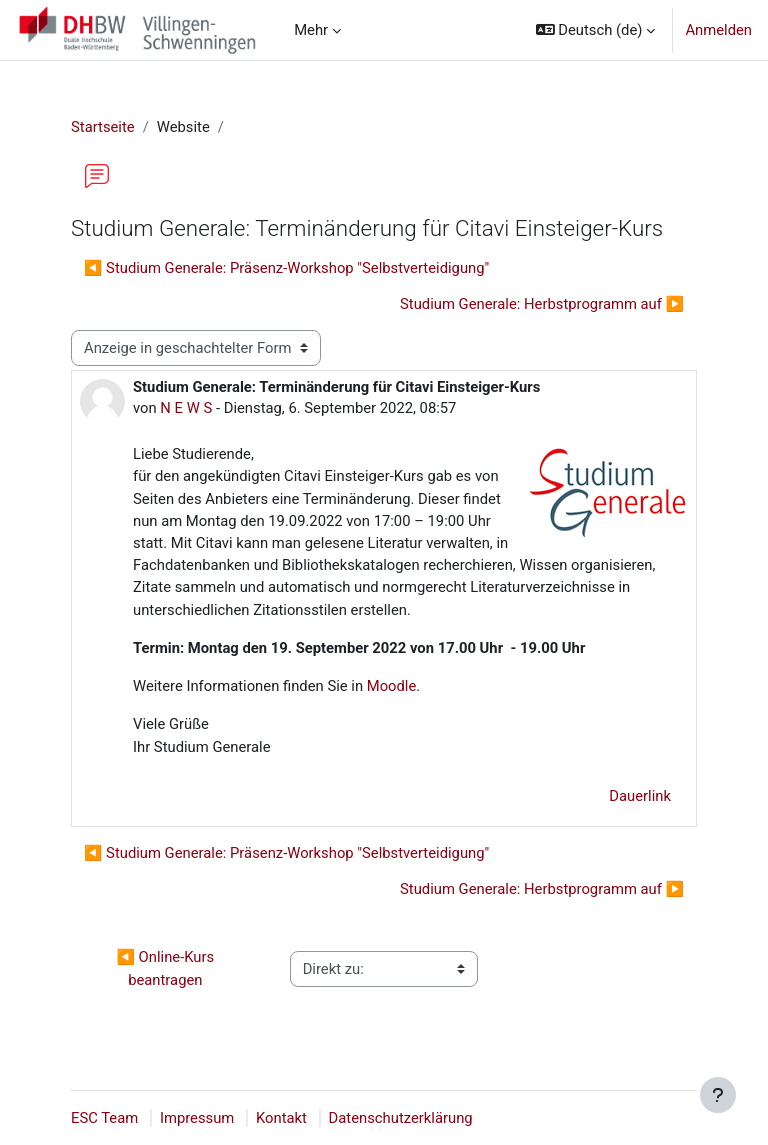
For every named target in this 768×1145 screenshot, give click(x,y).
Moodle (389, 686)
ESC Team (104, 1118)
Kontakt (281, 1118)
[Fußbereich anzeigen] (718, 1095)
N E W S (186, 408)
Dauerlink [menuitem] (640, 796)
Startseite (103, 127)
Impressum (197, 1118)
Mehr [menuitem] (311, 30)
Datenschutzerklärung (401, 1118)
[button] (596, 30)
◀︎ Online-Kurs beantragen (166, 968)
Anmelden (718, 30)
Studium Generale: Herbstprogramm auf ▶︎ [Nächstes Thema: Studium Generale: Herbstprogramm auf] (542, 304)
